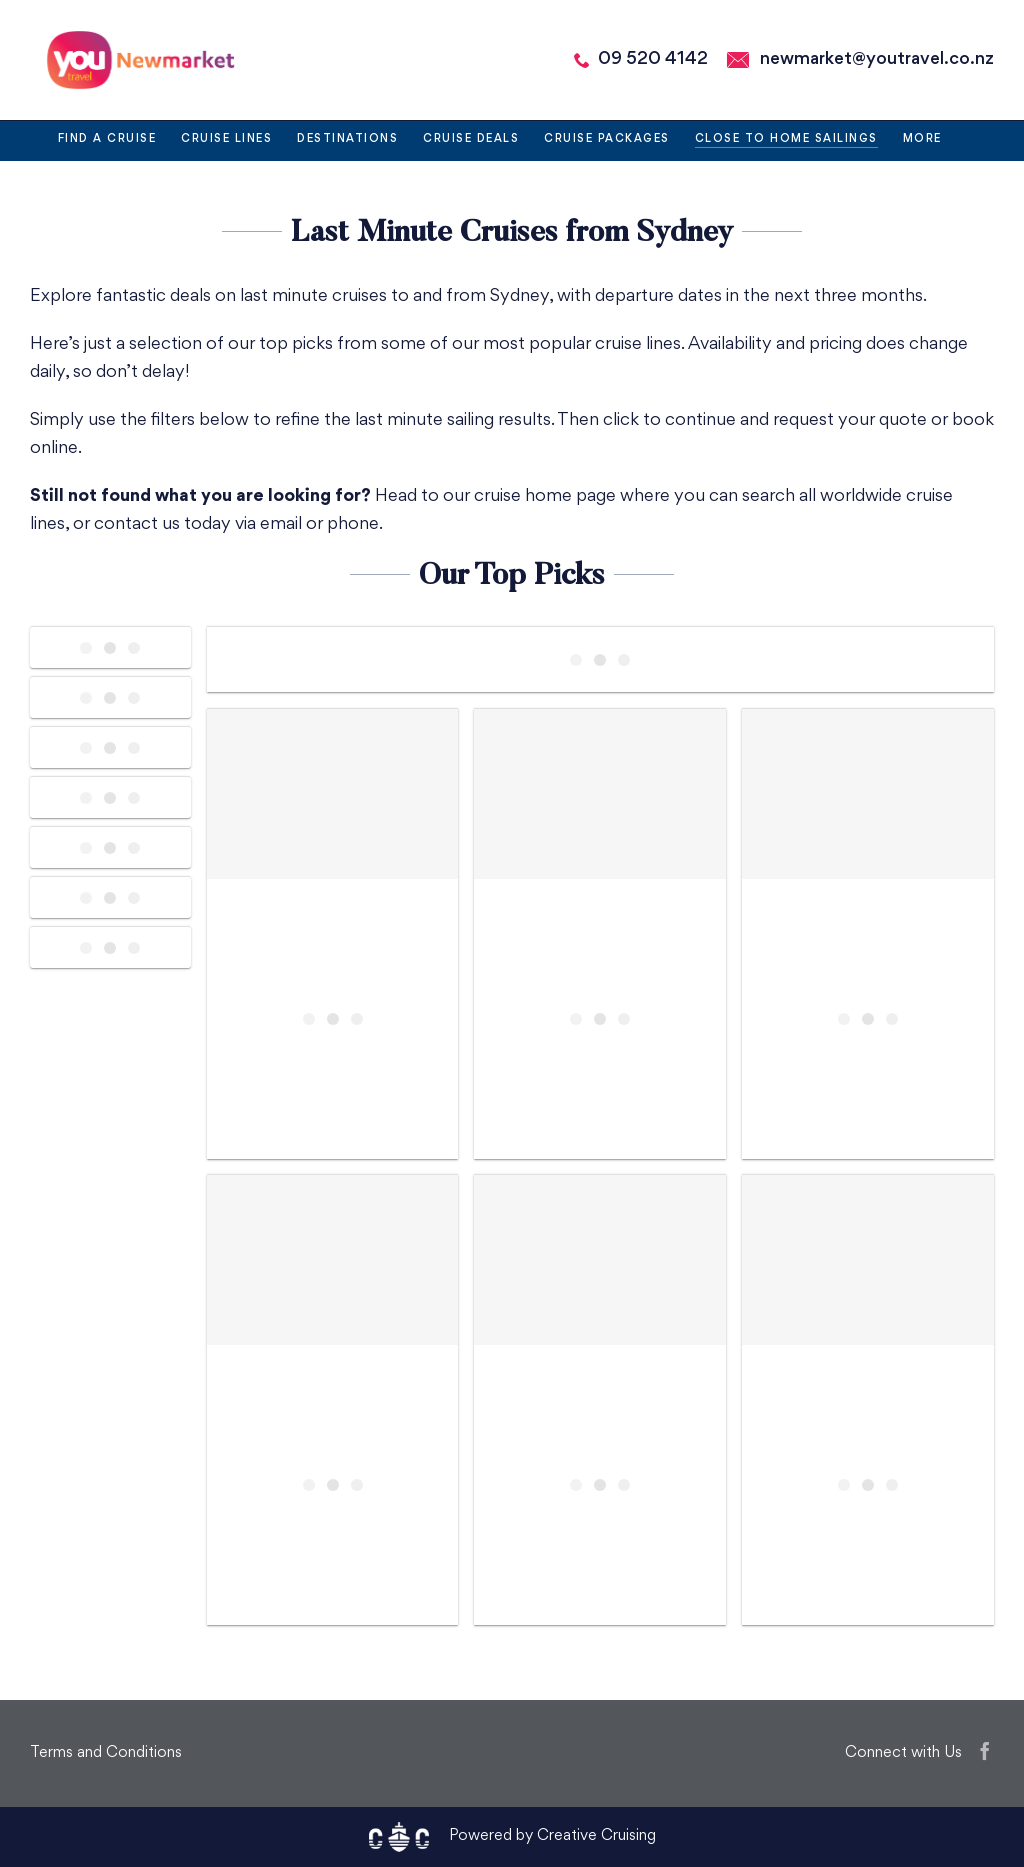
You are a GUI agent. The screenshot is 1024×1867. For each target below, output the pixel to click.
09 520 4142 (653, 59)
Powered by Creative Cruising (552, 1836)
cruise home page (545, 496)
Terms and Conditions (106, 1753)
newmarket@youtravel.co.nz (877, 59)
